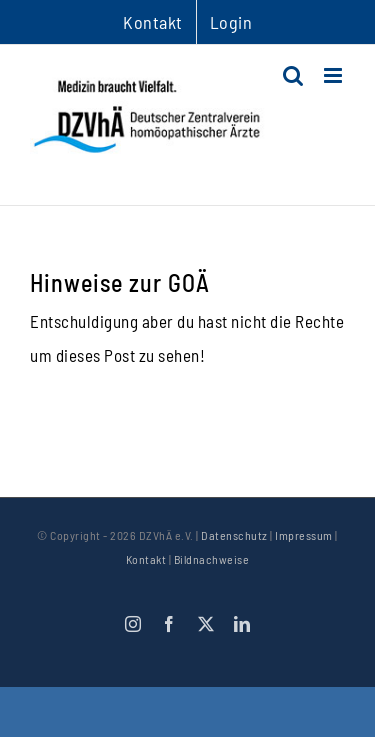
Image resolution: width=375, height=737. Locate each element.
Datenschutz (234, 535)
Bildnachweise (212, 559)
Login (231, 22)
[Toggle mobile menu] (335, 75)
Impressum (304, 535)
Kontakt (146, 559)
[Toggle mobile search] (293, 75)
